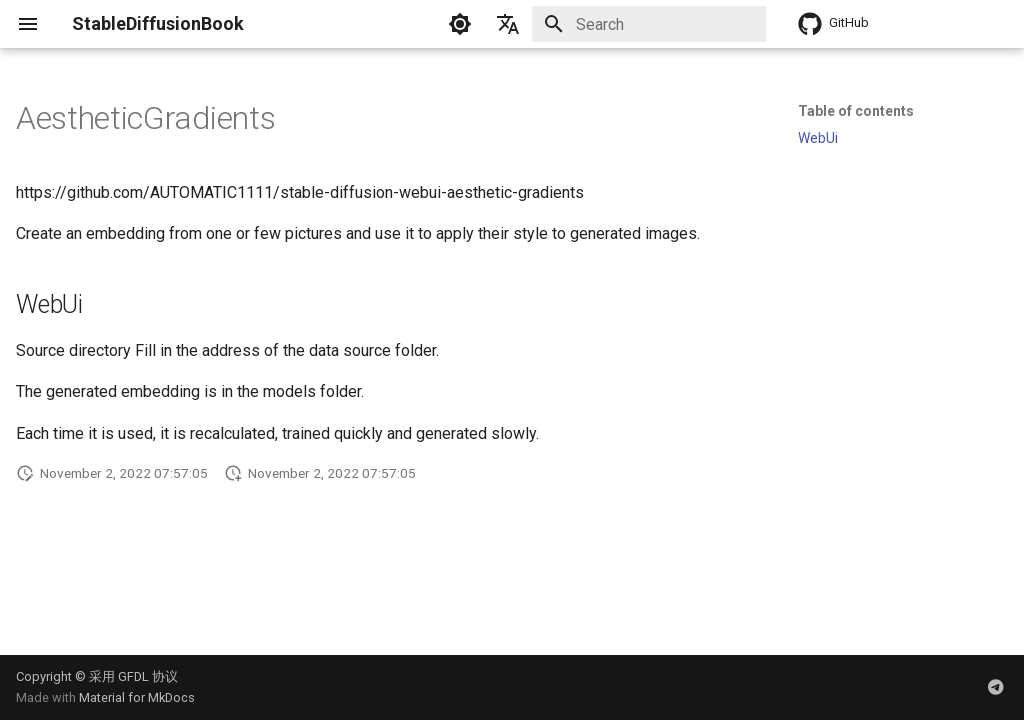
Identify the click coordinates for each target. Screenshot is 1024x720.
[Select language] (508, 24)
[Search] (649, 24)
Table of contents (856, 111)
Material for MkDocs (137, 697)
